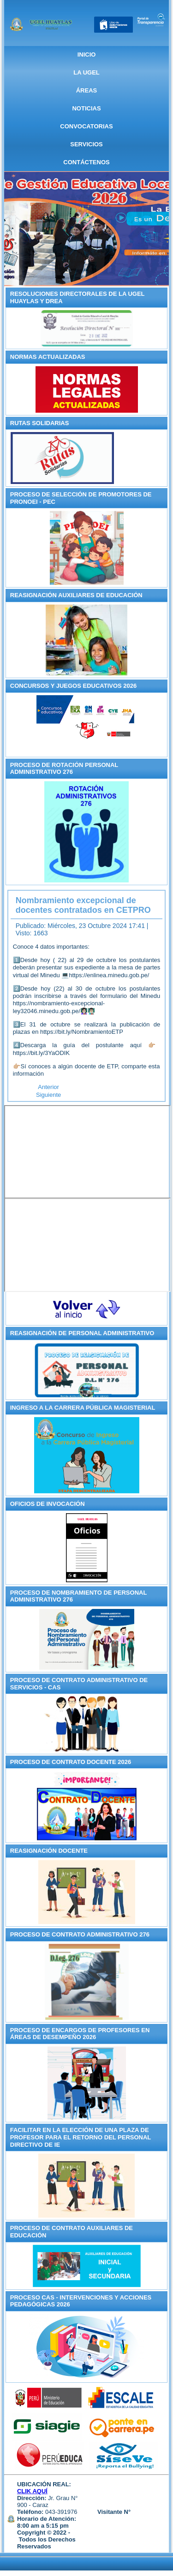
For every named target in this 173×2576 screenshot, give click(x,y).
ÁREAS (86, 90)
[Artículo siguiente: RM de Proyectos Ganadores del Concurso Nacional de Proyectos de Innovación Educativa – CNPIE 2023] (48, 1094)
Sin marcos (87, 1152)
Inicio (87, 54)
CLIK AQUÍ (32, 2491)
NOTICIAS (86, 108)
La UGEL (86, 72)
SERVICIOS (86, 144)
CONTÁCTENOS (86, 162)
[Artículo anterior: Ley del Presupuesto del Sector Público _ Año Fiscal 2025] (48, 1086)
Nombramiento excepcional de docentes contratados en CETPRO (83, 905)
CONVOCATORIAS (86, 126)
